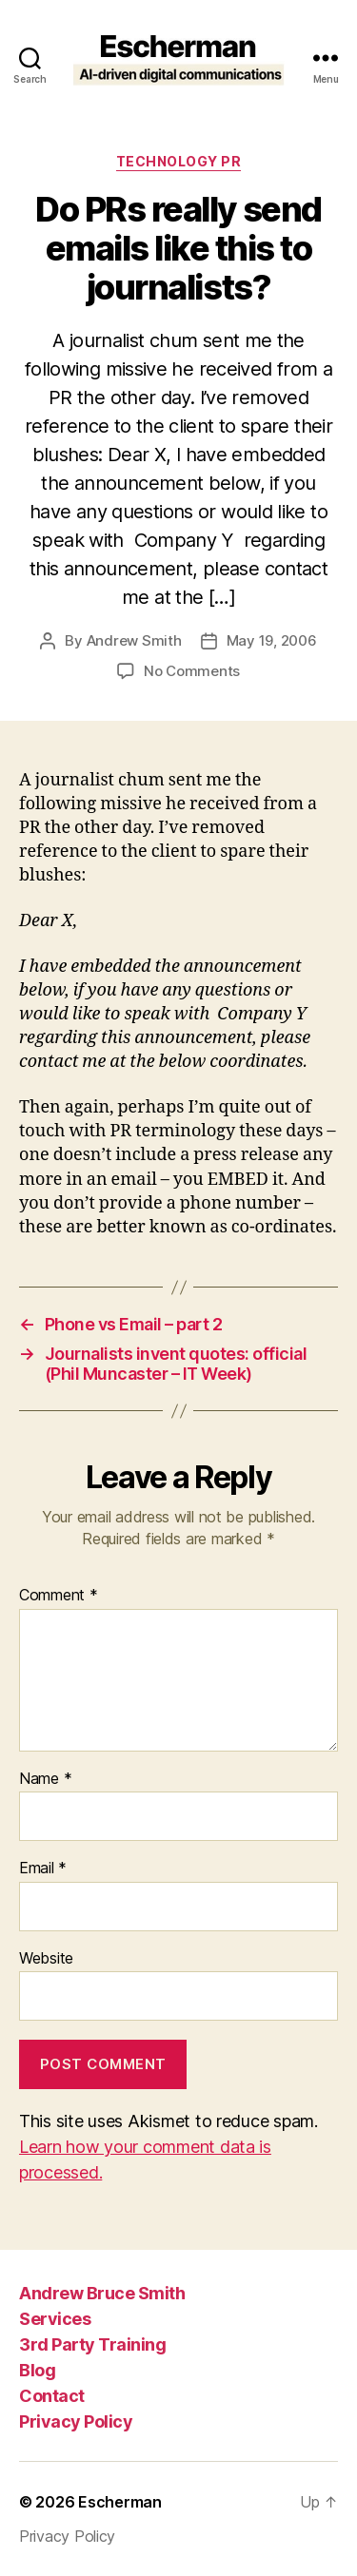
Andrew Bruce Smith (102, 2293)
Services (54, 2319)
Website (46, 1958)
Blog (37, 2370)
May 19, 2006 (272, 640)
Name (45, 1779)
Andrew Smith (134, 640)
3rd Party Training (92, 2344)
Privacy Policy (75, 2421)
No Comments (192, 671)
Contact (52, 2396)
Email (43, 1868)
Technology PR (179, 161)
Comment (58, 1595)
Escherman (120, 2501)
